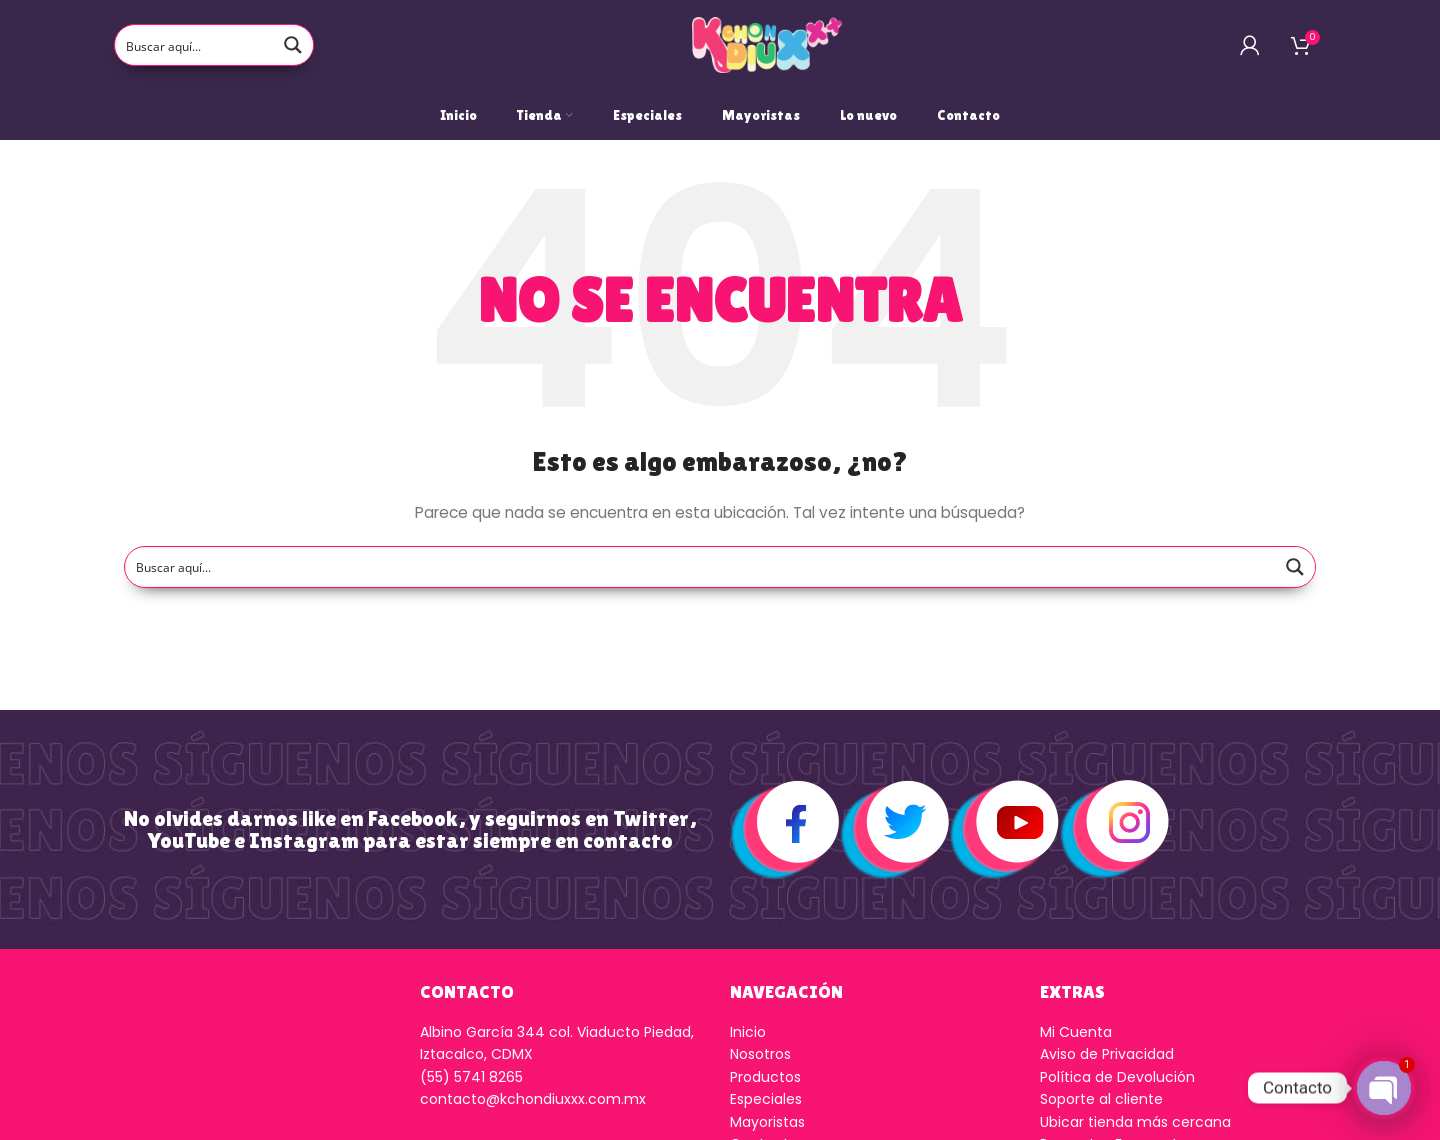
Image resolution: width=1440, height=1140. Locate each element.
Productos (765, 1077)
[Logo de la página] (767, 44)
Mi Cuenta (1076, 1032)
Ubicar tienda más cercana (1135, 1122)
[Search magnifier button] (293, 45)
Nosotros (760, 1054)
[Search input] (195, 45)
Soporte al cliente (1101, 1099)
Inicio (748, 1032)
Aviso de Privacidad (1107, 1054)
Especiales (766, 1099)
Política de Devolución (1117, 1077)
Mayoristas (767, 1122)
